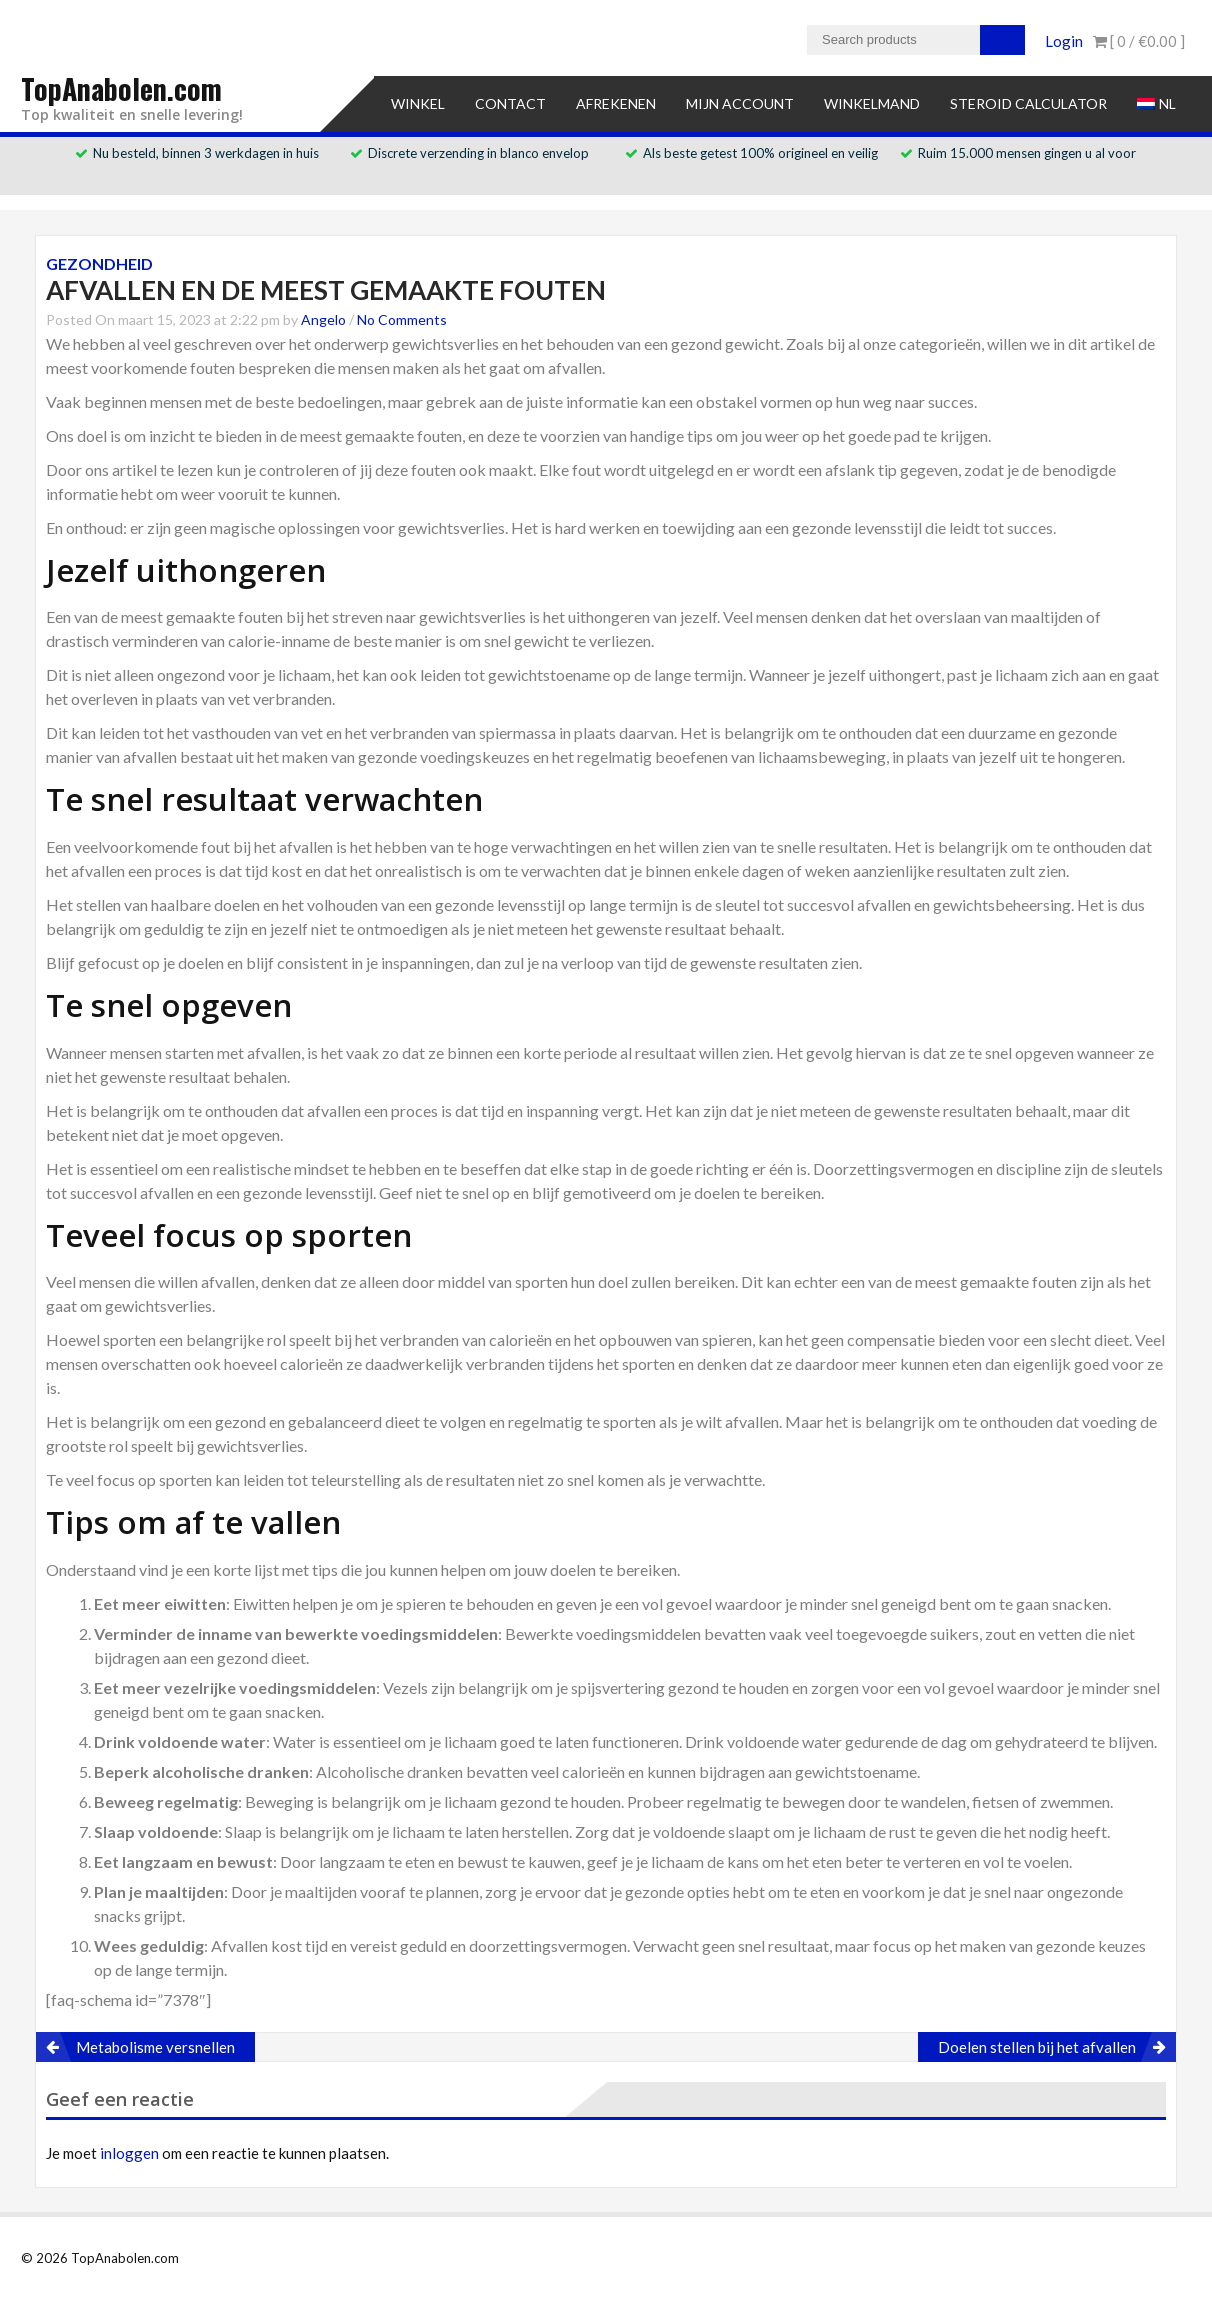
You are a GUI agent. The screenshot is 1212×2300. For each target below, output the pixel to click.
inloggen (129, 2153)
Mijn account (740, 103)
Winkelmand (872, 103)
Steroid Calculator (1028, 103)
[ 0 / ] (1139, 41)
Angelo (323, 319)
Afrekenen (616, 103)
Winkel (418, 103)
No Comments (402, 319)
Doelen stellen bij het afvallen (1037, 2047)
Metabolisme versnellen (155, 2047)
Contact (510, 103)
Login (1064, 41)
